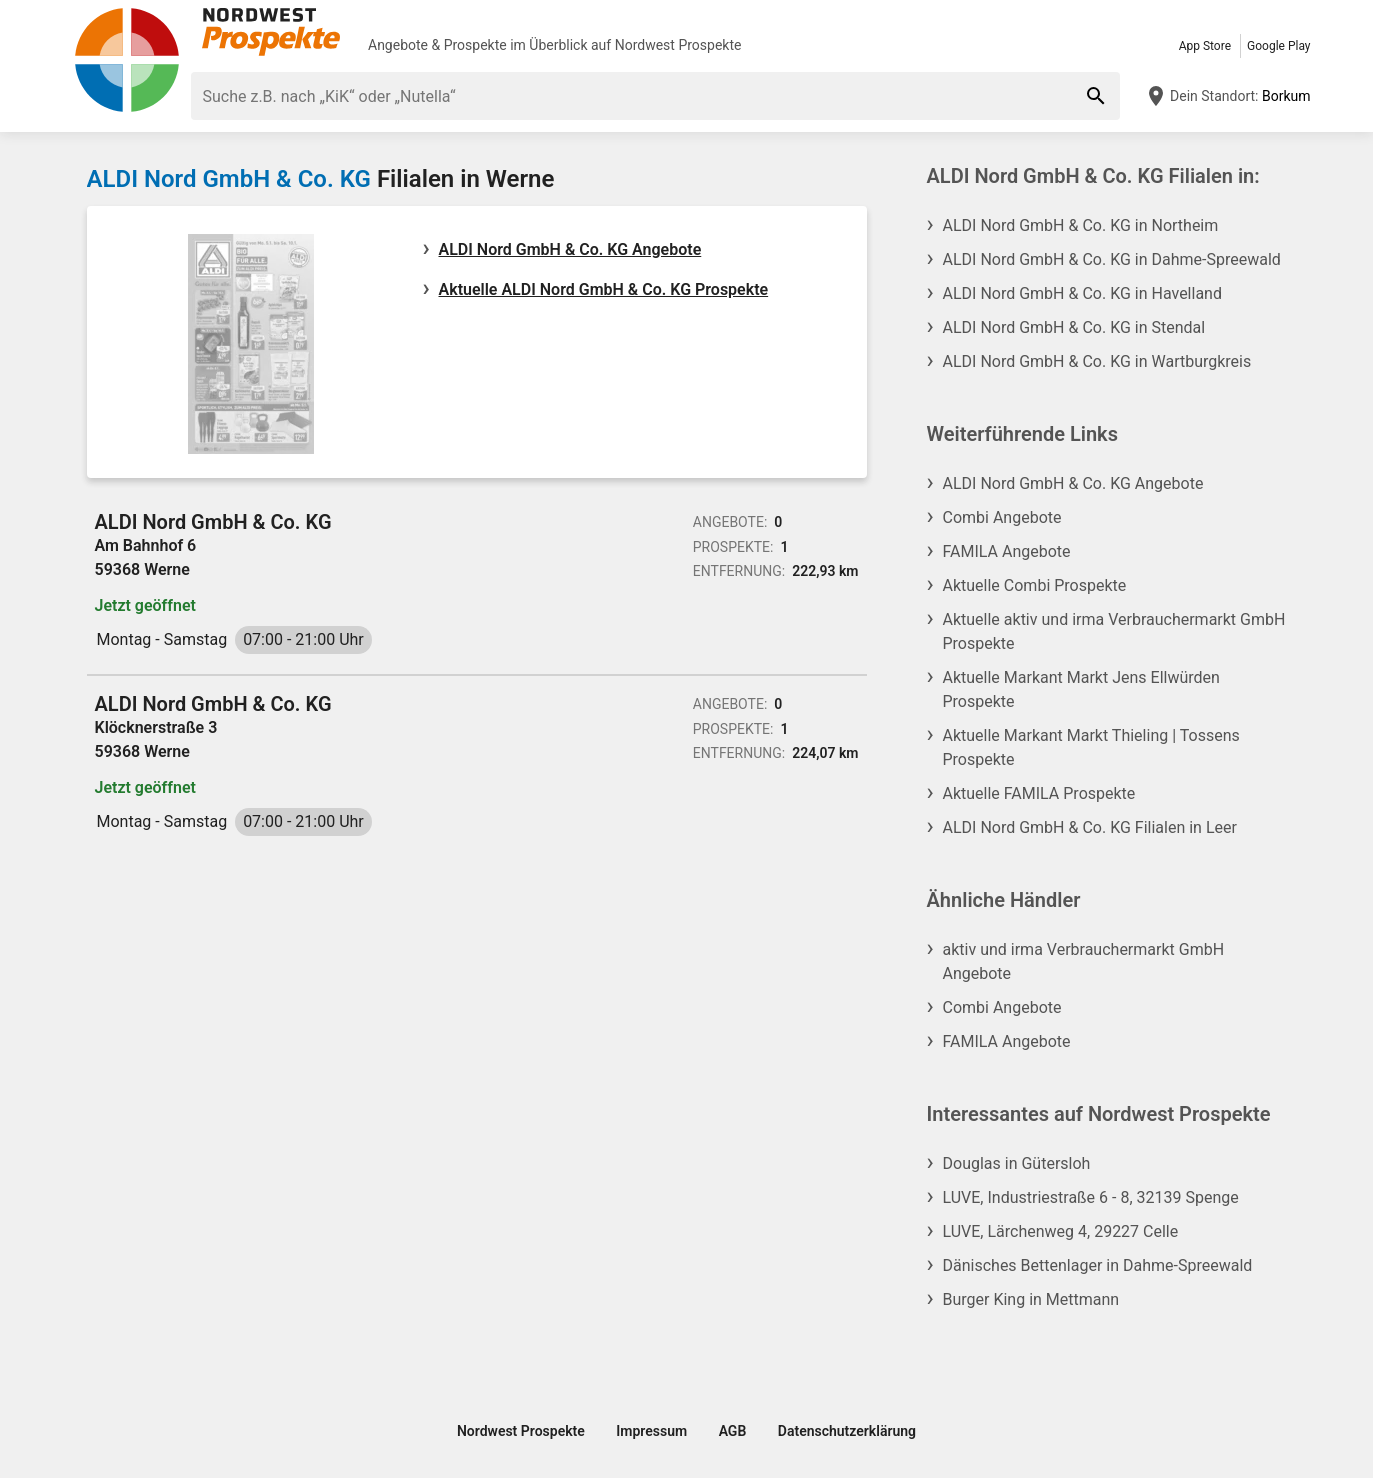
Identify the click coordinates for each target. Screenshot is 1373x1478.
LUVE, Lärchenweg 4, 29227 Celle (1061, 1231)
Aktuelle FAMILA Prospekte (1039, 793)
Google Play (1278, 46)
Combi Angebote (1002, 517)
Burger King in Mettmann (1031, 1299)
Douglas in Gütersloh (1017, 1163)
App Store (1205, 46)
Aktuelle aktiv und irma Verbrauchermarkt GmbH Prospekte (1114, 631)
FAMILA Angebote (1007, 551)
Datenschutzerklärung (847, 1431)
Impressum (651, 1431)
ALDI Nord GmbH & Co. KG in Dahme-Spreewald (1112, 259)
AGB (733, 1431)
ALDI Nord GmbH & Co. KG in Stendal (1074, 327)
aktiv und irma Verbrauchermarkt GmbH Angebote (1084, 961)
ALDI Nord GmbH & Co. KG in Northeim (1081, 225)
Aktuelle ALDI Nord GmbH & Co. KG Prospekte (604, 289)
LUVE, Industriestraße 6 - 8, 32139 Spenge (1091, 1197)
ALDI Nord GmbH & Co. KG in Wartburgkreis (1097, 361)
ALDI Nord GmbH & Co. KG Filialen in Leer (1090, 827)
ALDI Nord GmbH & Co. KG (229, 179)
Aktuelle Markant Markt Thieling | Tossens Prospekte (1091, 747)
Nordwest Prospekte (678, 45)
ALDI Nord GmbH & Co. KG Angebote (570, 249)
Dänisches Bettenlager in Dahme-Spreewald (1098, 1265)
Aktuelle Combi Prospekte (1035, 585)
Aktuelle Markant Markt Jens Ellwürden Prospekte (1081, 689)
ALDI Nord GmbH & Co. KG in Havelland (1082, 293)
